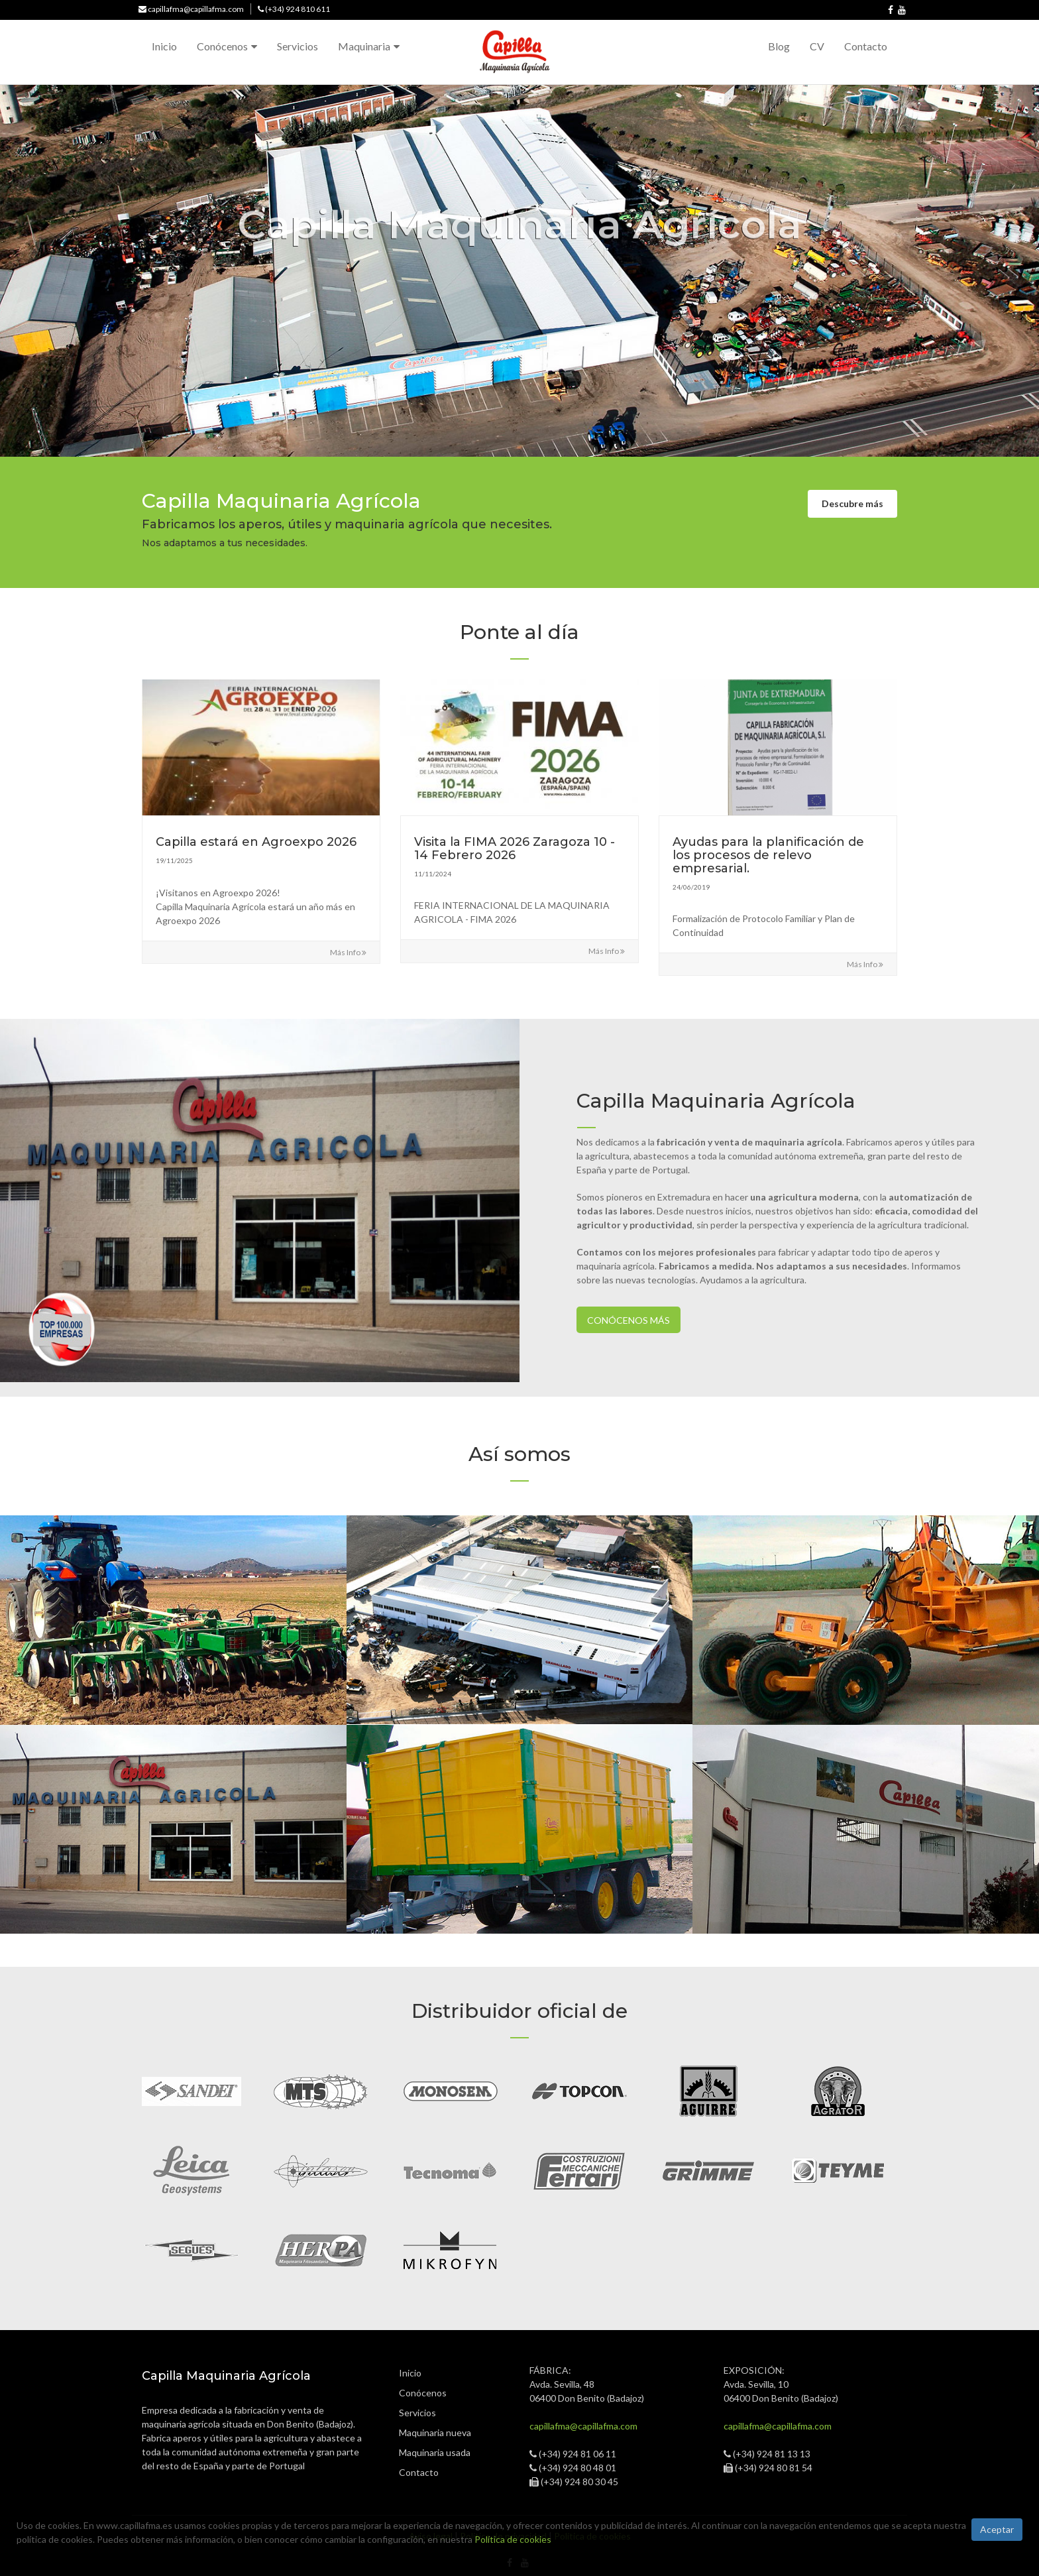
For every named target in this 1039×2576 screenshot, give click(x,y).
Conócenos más (628, 1320)
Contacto (865, 46)
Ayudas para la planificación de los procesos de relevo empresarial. (768, 855)
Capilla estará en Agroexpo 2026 (256, 842)
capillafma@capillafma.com (196, 9)
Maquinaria (364, 46)
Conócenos (222, 46)
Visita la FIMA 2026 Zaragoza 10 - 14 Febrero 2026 (514, 848)
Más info (348, 952)
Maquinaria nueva (435, 2432)
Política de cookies (512, 2539)
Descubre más (852, 503)
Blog (779, 46)
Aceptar (997, 2529)
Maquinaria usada (435, 2452)
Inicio (164, 46)
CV (817, 46)
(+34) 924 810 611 (297, 9)
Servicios (297, 46)
